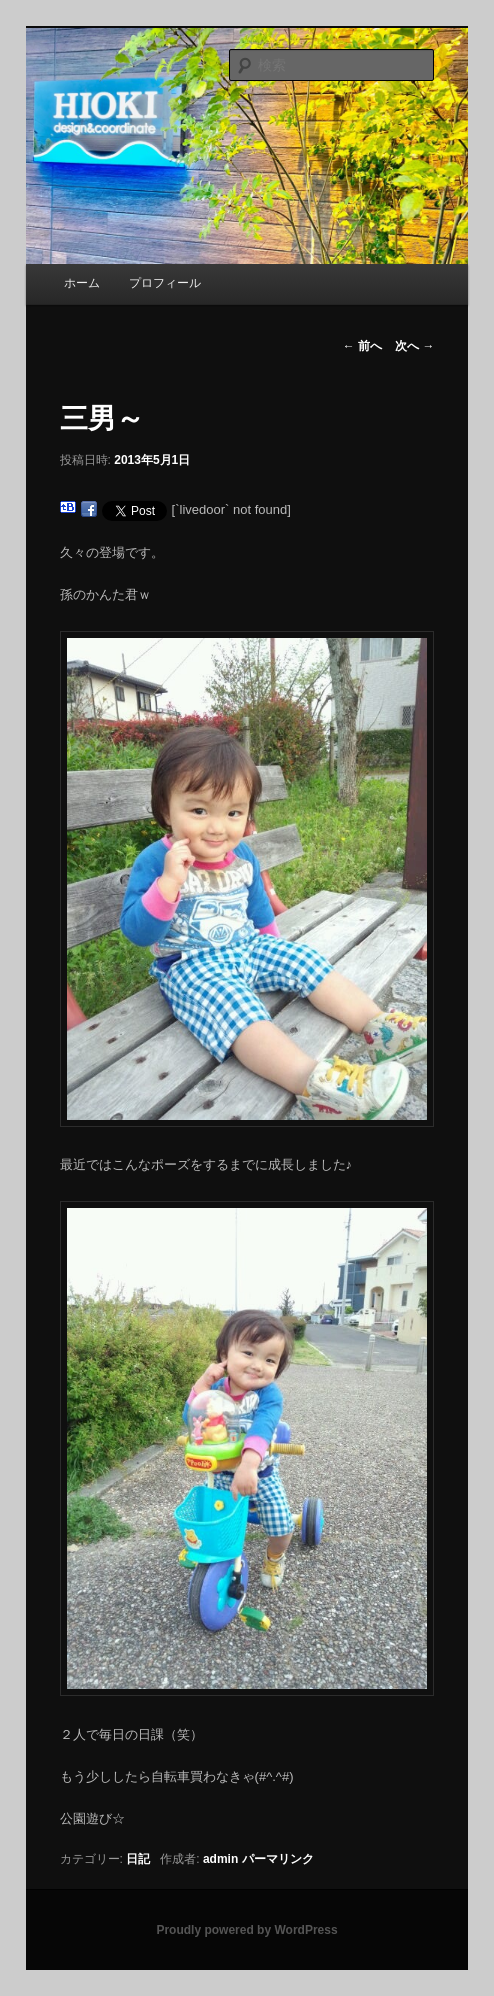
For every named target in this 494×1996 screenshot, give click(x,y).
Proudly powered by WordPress (246, 1930)
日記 (138, 1859)
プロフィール (165, 283)
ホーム (82, 283)
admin (220, 1859)
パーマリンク (278, 1859)
